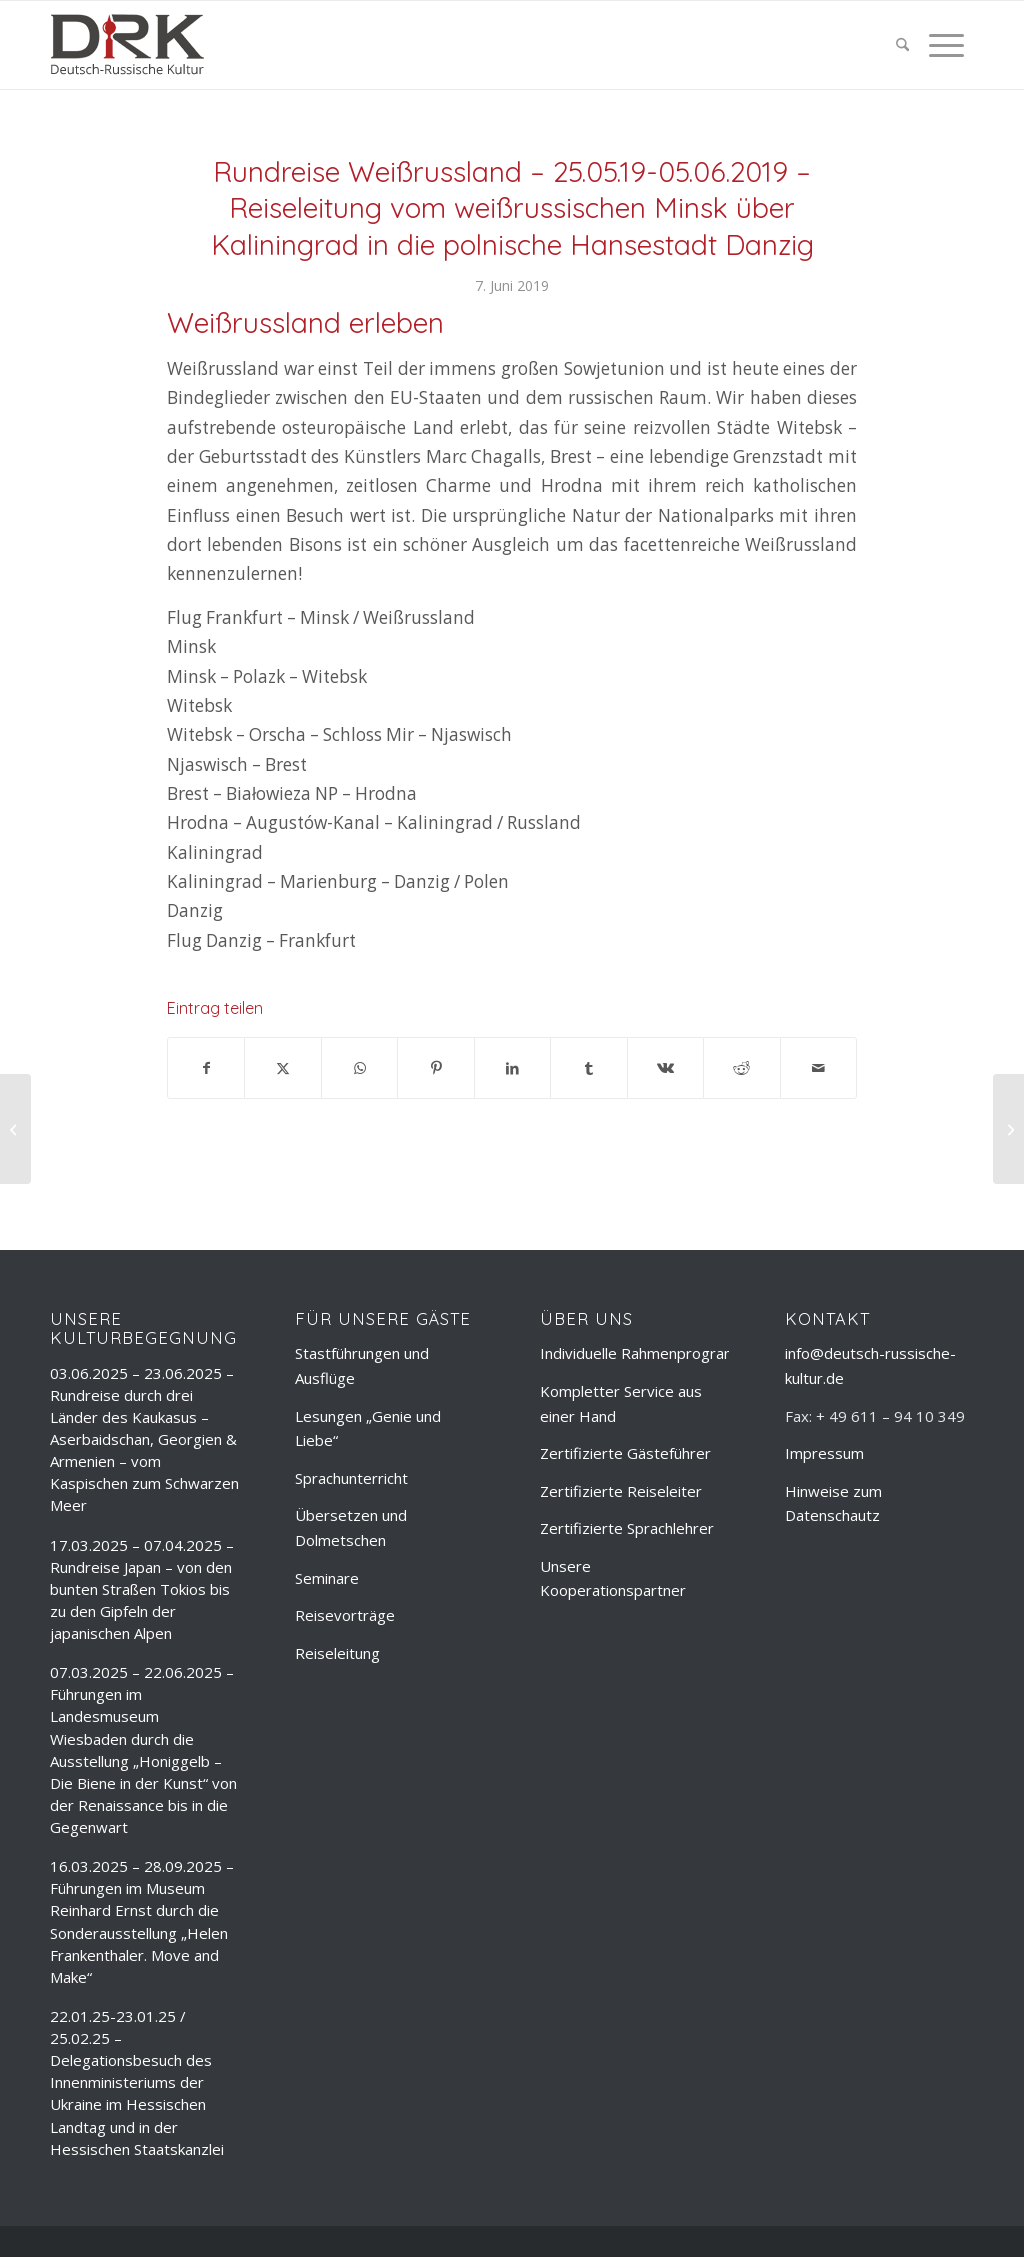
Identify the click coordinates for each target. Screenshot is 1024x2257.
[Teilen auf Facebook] (206, 1068)
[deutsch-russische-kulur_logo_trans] (127, 45)
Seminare (327, 1578)
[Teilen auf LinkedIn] (512, 1068)
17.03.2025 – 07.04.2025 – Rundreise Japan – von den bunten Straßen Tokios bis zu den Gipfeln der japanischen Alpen (142, 1589)
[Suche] (902, 45)
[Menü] (941, 45)
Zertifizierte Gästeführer (625, 1453)
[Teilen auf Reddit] (741, 1068)
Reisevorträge (345, 1615)
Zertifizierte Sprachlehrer (627, 1528)
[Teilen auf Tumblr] (588, 1068)
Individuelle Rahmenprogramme (649, 1353)
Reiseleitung (337, 1653)
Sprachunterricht (351, 1478)
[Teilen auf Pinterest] (435, 1068)
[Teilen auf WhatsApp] (359, 1068)
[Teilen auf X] (282, 1068)
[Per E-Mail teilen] (819, 1068)
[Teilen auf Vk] (665, 1068)
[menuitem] (902, 45)
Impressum (824, 1453)
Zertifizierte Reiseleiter (621, 1491)
